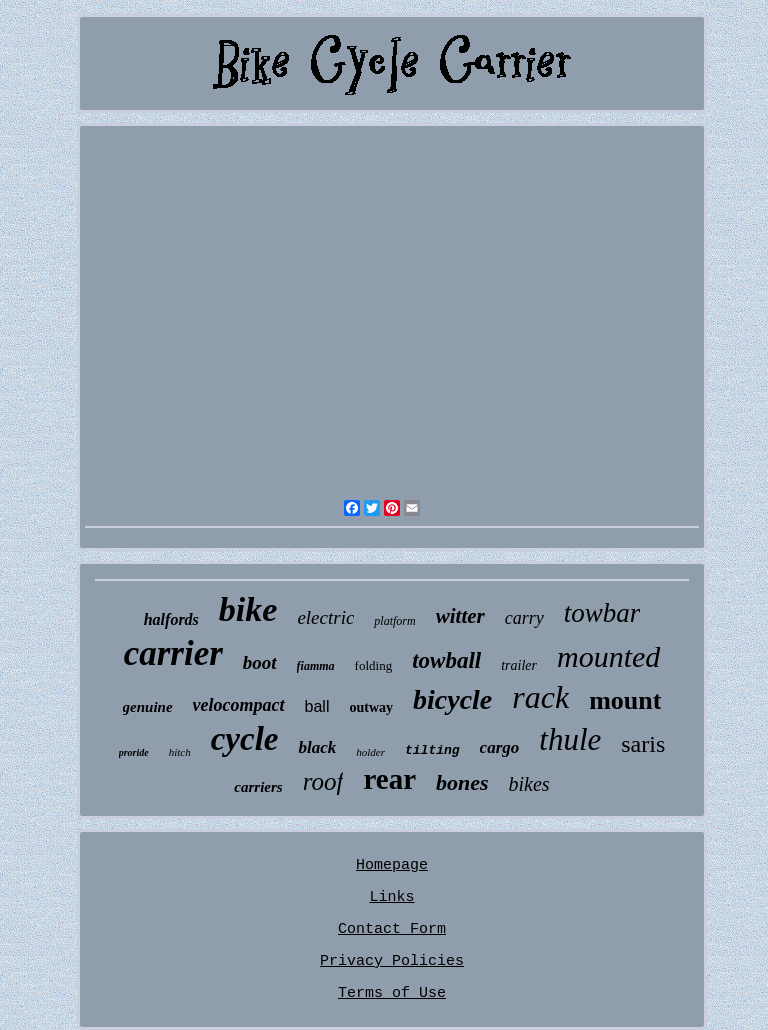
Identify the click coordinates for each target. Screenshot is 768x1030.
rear (389, 779)
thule (570, 739)
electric (325, 617)
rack (540, 697)
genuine (148, 707)
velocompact (239, 705)
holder (370, 752)
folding (374, 665)
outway (371, 707)
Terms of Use (392, 993)
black (317, 747)
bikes (529, 784)
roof (323, 781)
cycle (245, 739)
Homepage (392, 865)
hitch (180, 752)
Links (391, 897)
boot (260, 662)
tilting (432, 750)
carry (524, 618)
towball (446, 660)
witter (460, 616)
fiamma (316, 666)
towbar (602, 613)
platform (394, 621)
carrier (173, 653)
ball (317, 706)
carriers (258, 787)
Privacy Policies (392, 961)
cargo (500, 747)
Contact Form (392, 929)
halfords (171, 619)
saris (643, 744)
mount (625, 700)
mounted (608, 656)
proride (134, 752)
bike (248, 609)
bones (462, 782)
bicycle (452, 699)
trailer (519, 665)
